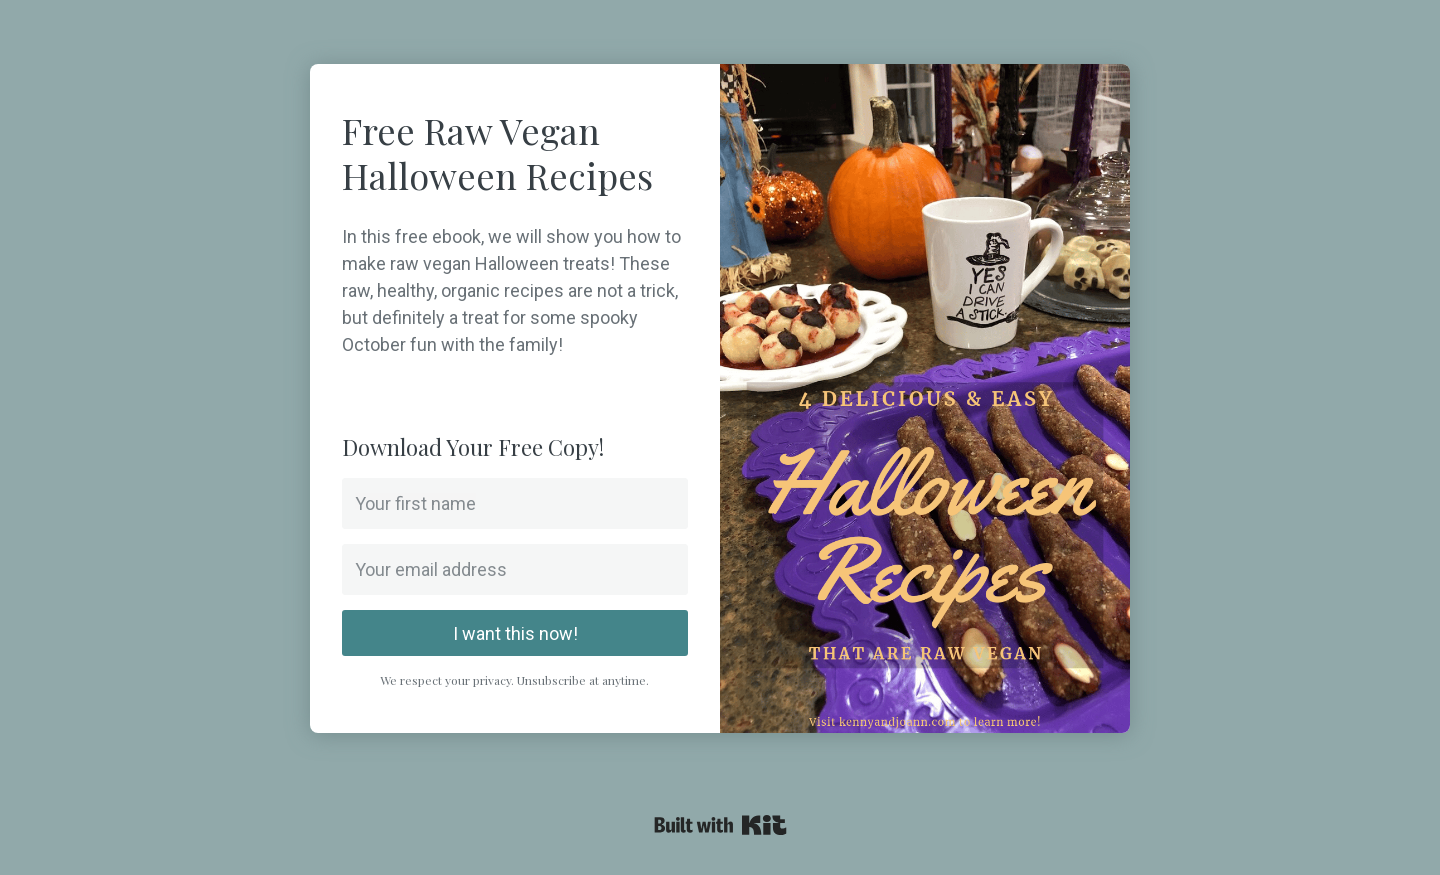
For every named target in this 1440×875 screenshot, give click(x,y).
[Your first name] (515, 503)
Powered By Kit (720, 825)
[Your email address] (515, 569)
